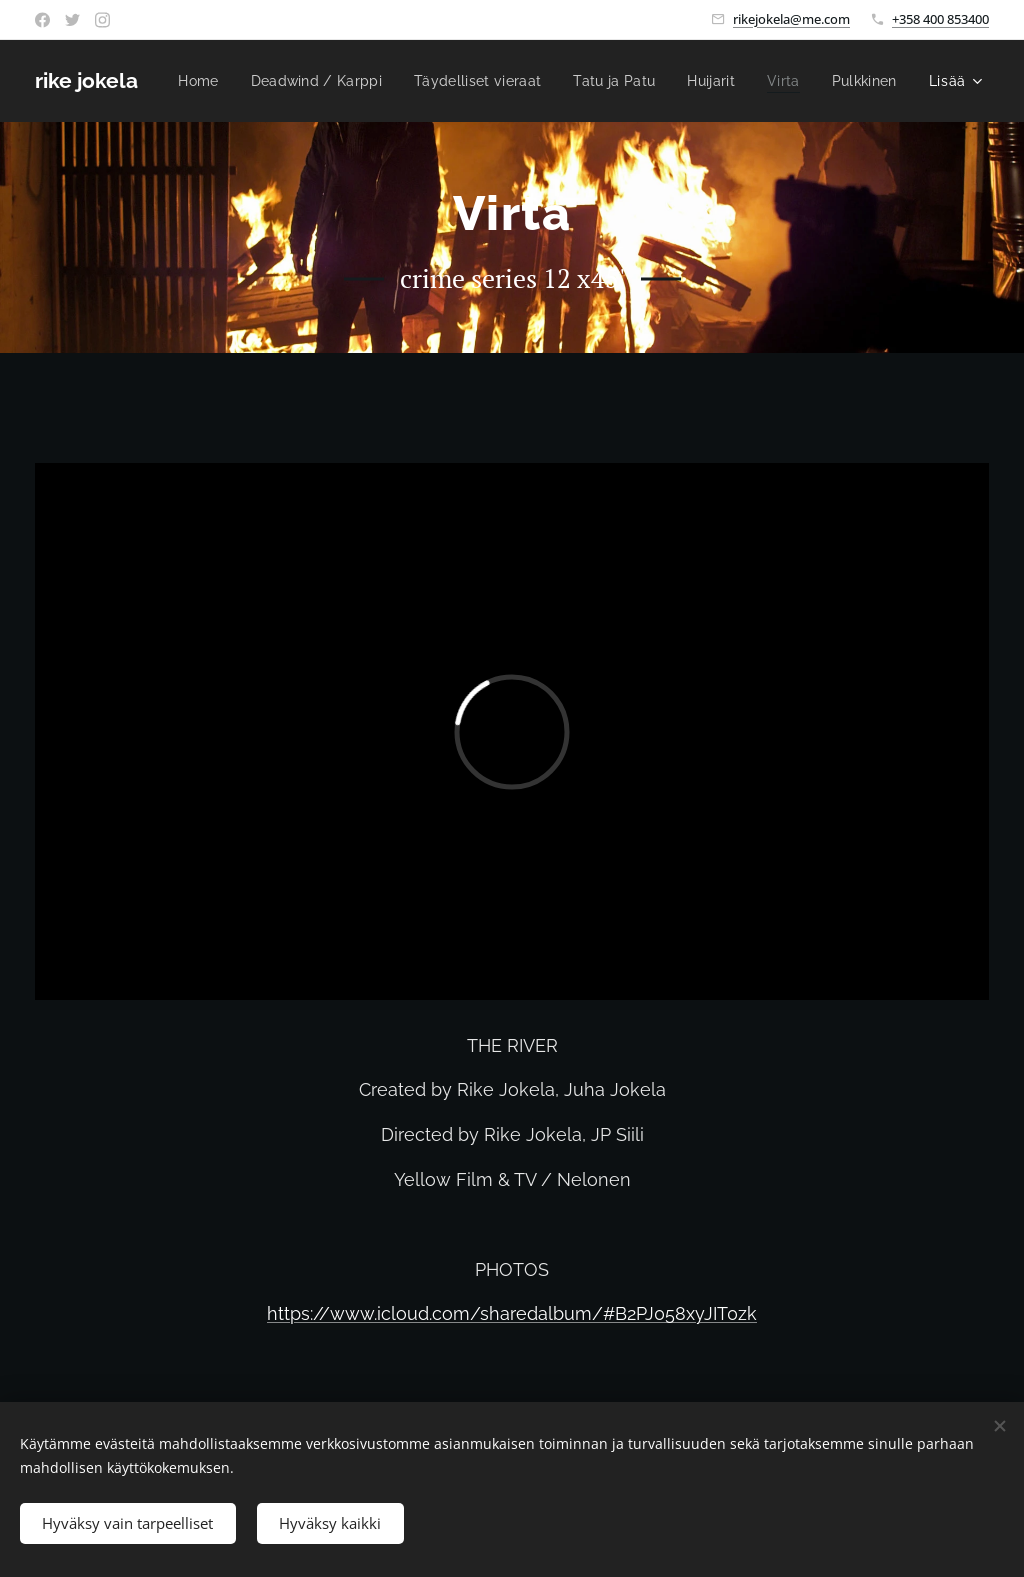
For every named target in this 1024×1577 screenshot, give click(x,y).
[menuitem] (277, 81)
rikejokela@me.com (791, 19)
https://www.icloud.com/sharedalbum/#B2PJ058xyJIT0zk (512, 1313)
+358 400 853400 (940, 19)
